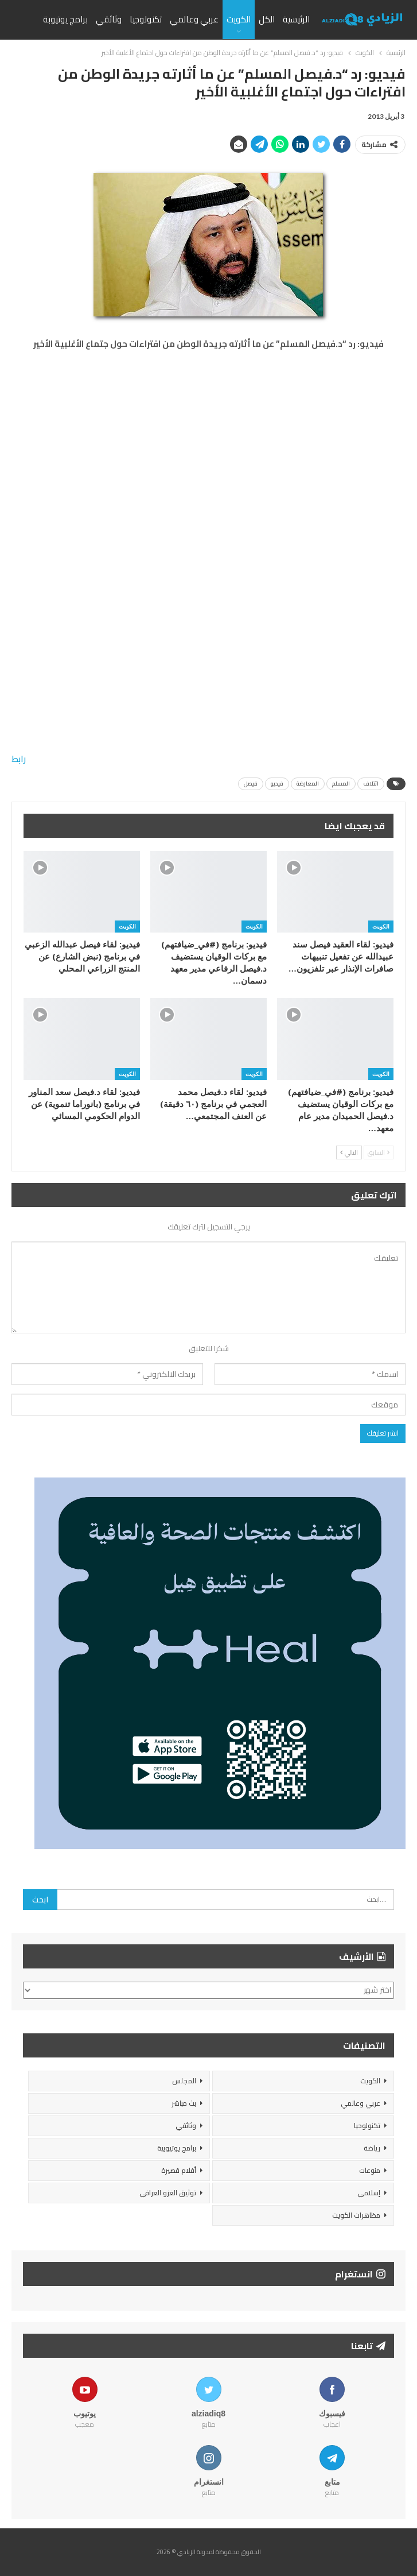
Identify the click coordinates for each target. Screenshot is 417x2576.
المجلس (184, 2080)
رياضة (372, 2148)
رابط (18, 759)
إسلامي (368, 2192)
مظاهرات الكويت (356, 2215)
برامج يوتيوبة (65, 19)
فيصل (251, 783)
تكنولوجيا (146, 19)
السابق (378, 1152)
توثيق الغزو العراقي (167, 2192)
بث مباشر (184, 2103)
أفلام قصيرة (178, 2170)
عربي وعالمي (194, 19)
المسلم (341, 783)
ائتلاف (371, 783)
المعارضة (308, 783)
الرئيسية (296, 19)
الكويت (239, 19)
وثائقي (109, 19)
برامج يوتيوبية (176, 2148)
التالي (349, 1152)
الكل (267, 19)
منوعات (369, 2170)
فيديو (277, 783)
